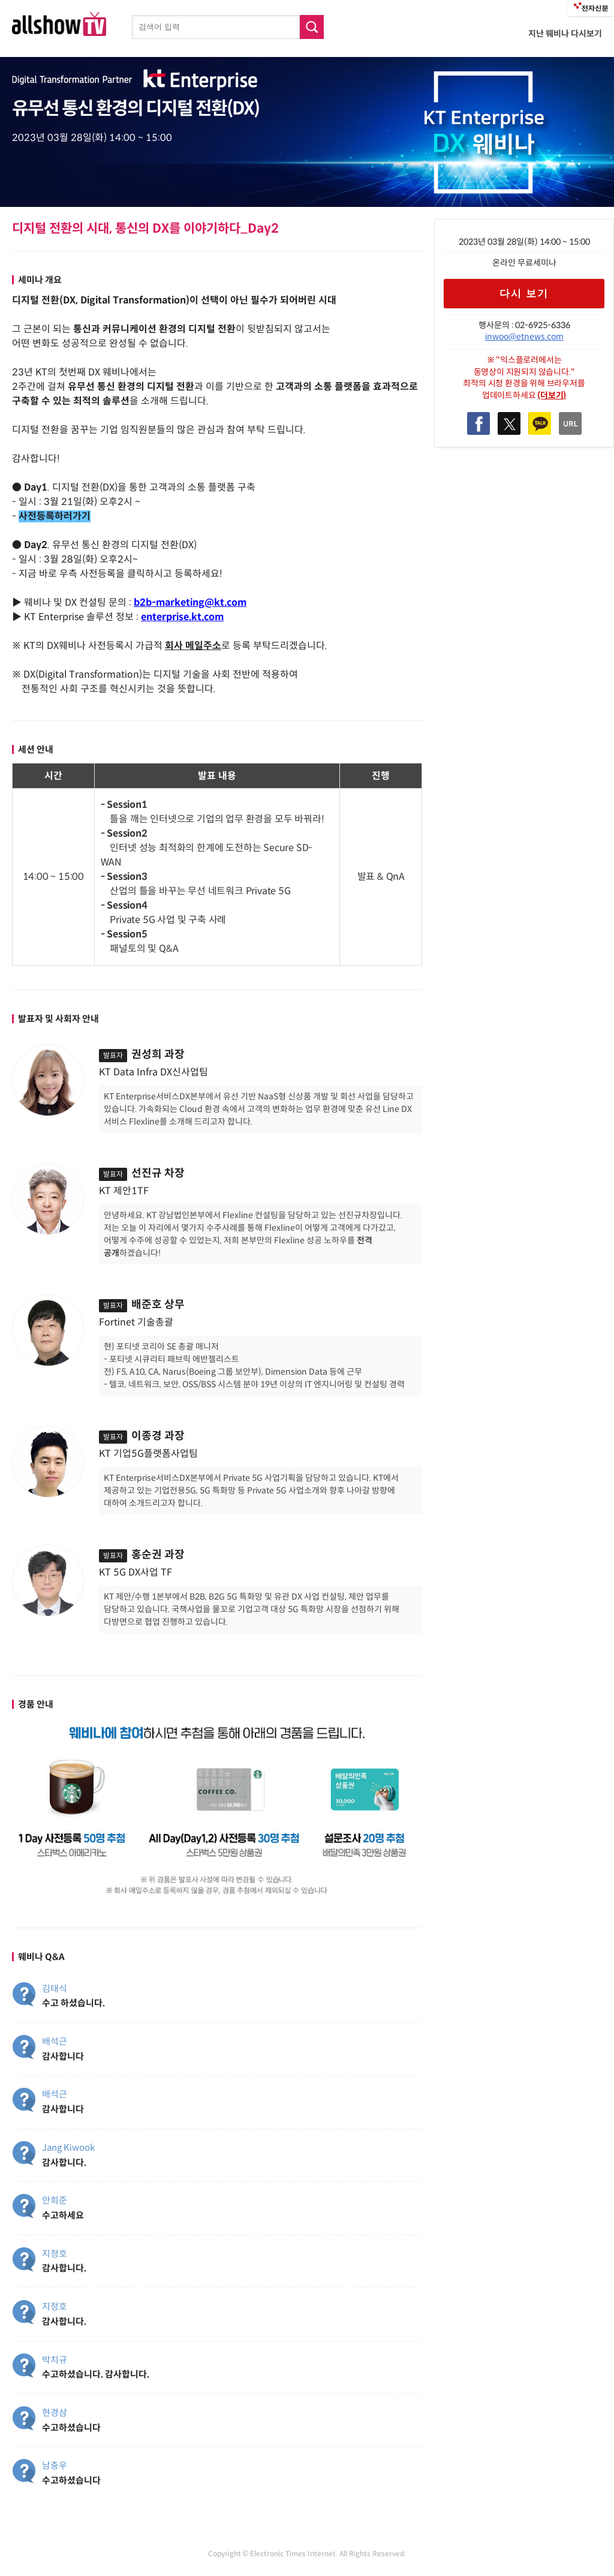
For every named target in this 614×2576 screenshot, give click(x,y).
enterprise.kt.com (182, 617)
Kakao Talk (539, 423)
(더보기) (551, 395)
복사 (570, 423)
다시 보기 (524, 293)
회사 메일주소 (193, 645)
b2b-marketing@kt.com (190, 602)
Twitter (509, 423)
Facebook (478, 423)
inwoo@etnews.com (524, 336)
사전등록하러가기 (55, 516)
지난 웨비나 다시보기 (565, 33)
